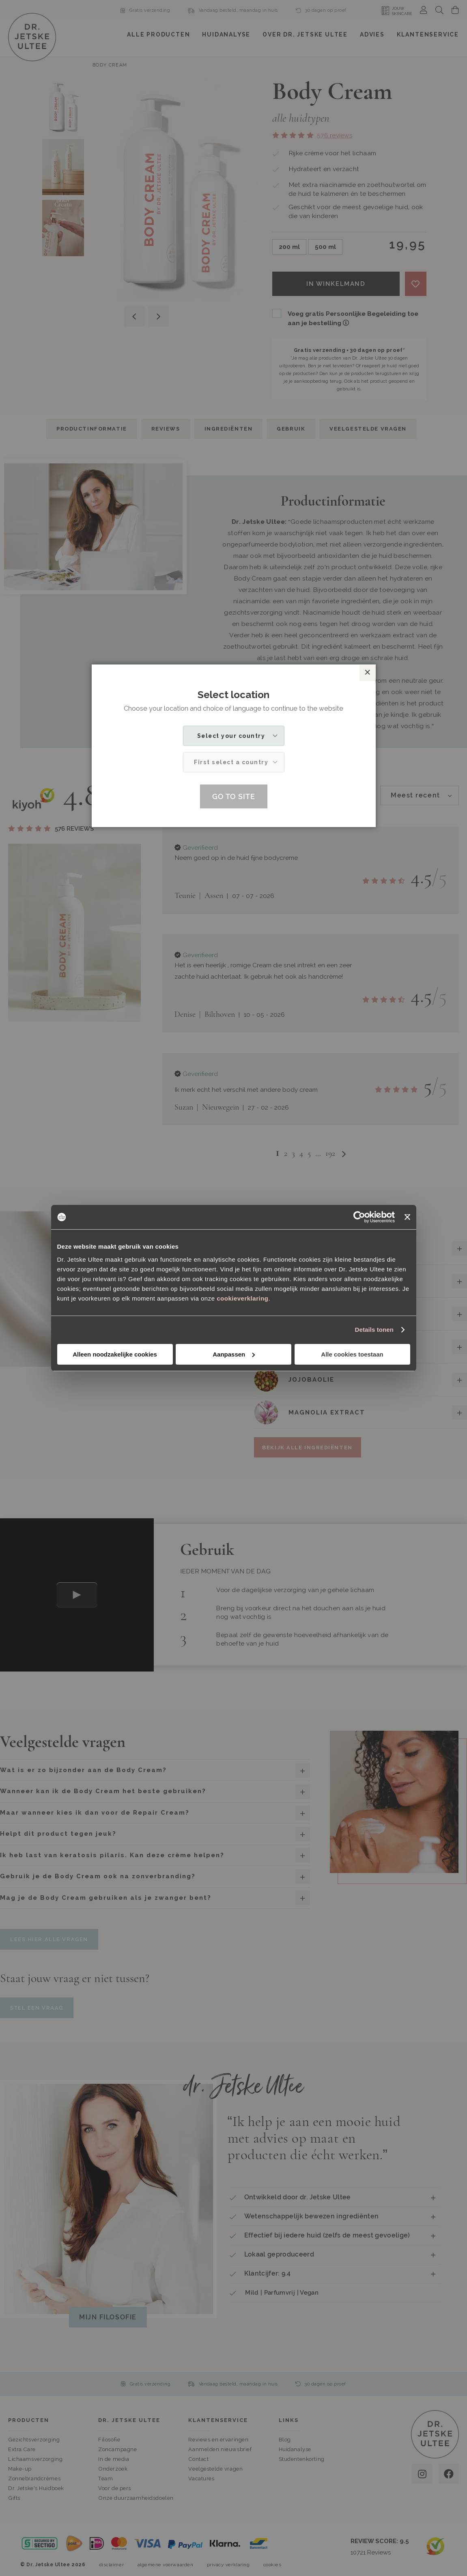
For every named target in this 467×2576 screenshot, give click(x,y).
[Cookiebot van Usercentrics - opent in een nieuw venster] (359, 1217)
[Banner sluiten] (407, 1217)
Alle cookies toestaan (352, 1354)
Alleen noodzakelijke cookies (115, 1354)
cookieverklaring (242, 1298)
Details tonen (374, 1329)
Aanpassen (234, 1354)
